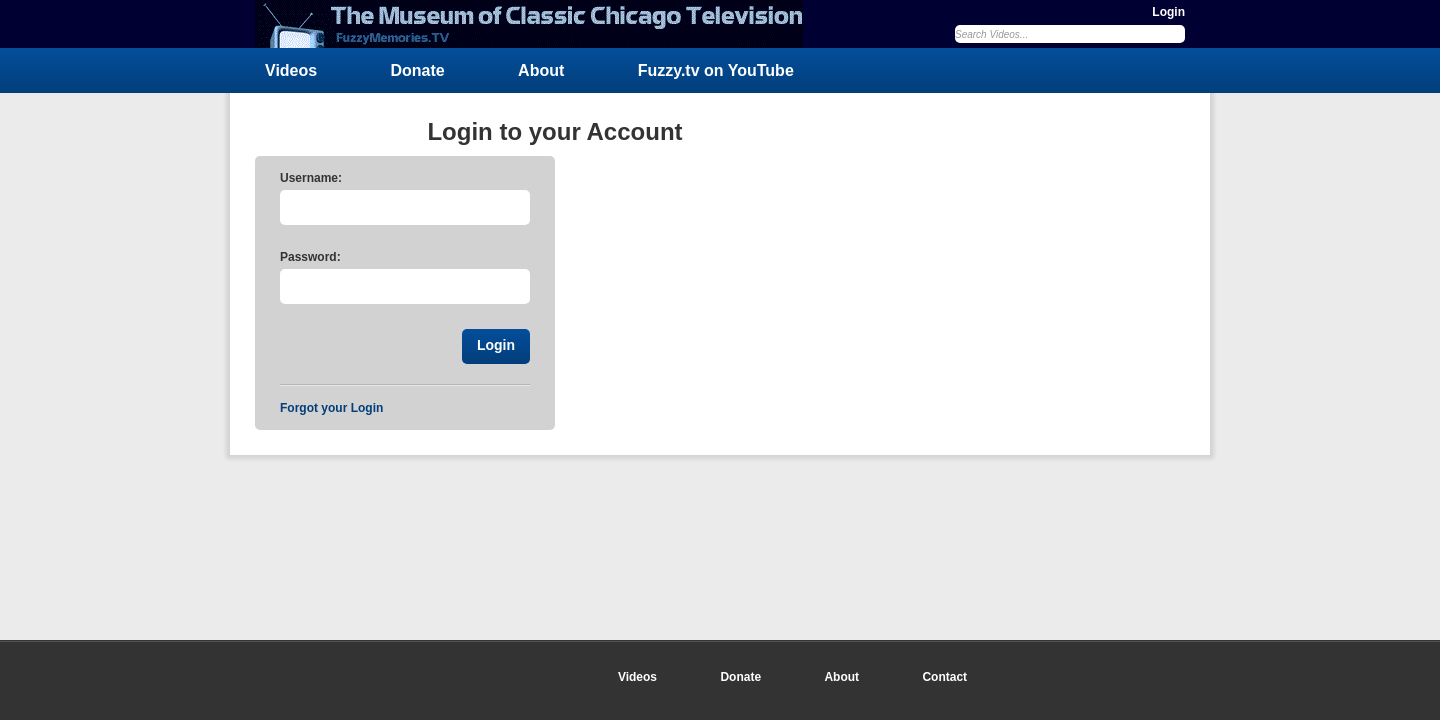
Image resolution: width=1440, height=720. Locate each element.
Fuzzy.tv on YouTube (716, 70)
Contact (944, 677)
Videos (291, 70)
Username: (311, 178)
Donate (418, 70)
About (541, 70)
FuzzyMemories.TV (537, 24)
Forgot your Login (331, 408)
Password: (310, 257)
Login (1168, 12)
